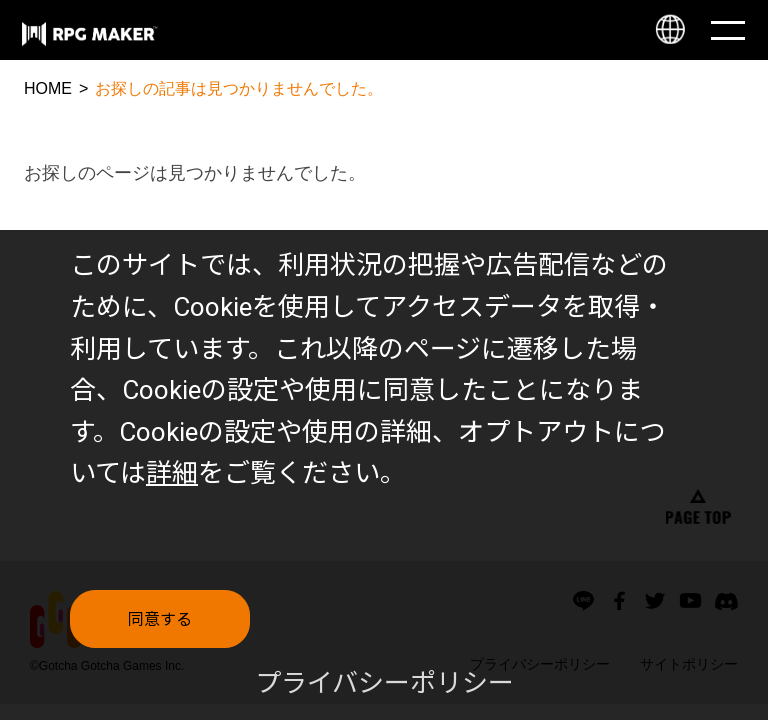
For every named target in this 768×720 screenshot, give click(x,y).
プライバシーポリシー (384, 698)
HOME (48, 88)
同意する (160, 634)
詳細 (172, 488)
